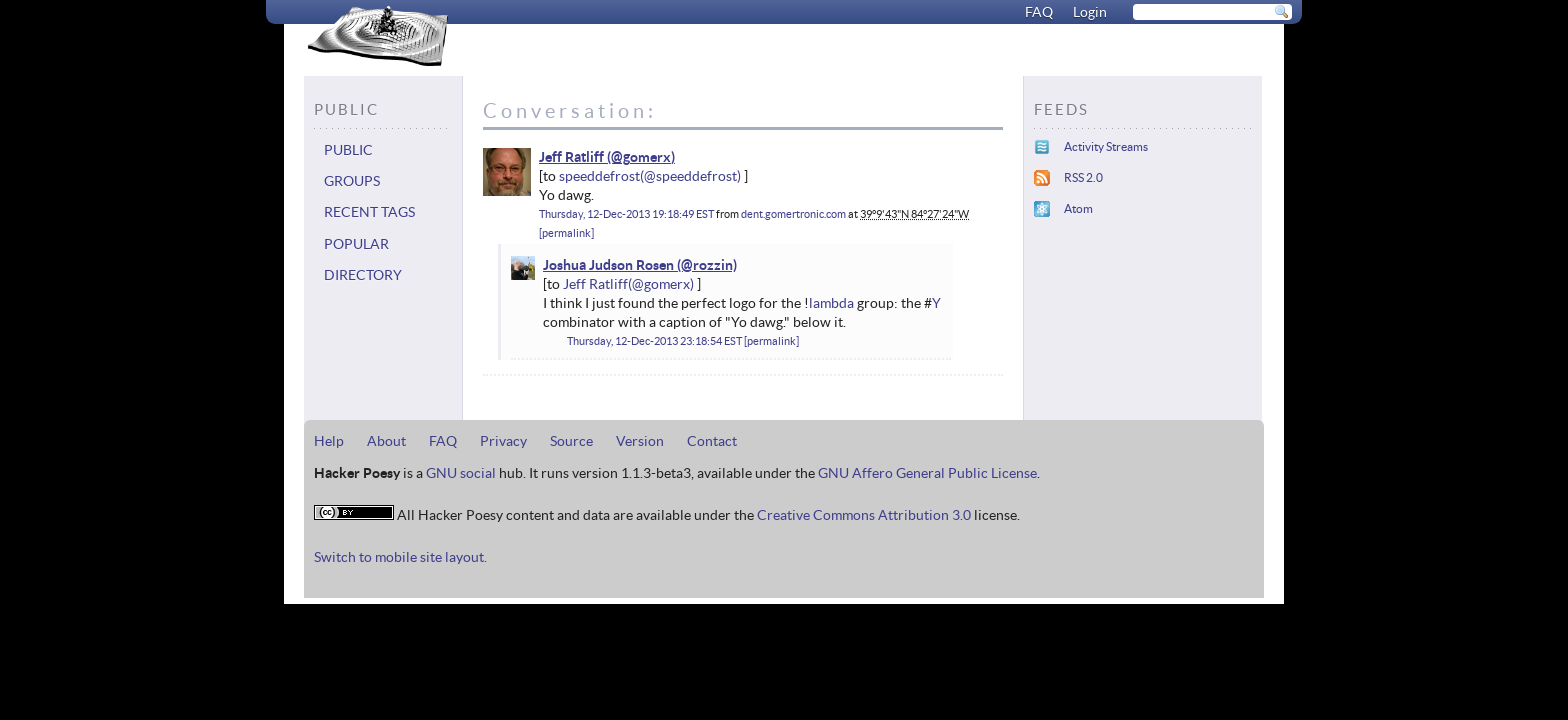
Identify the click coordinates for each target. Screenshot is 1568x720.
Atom (1078, 208)
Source (571, 441)
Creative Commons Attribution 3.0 (864, 515)
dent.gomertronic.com (793, 214)
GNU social (461, 473)
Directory (363, 275)
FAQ (1039, 12)
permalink (566, 233)
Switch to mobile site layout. (400, 557)
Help (329, 441)
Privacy (503, 441)
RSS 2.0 (1083, 177)
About (386, 441)
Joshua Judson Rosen (608, 265)
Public (348, 150)
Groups (352, 181)
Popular (356, 244)
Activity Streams (1106, 146)
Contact (712, 441)
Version (640, 441)
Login (1090, 12)
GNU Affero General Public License (927, 473)
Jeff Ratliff (571, 157)
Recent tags (369, 212)
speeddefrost (599, 176)
